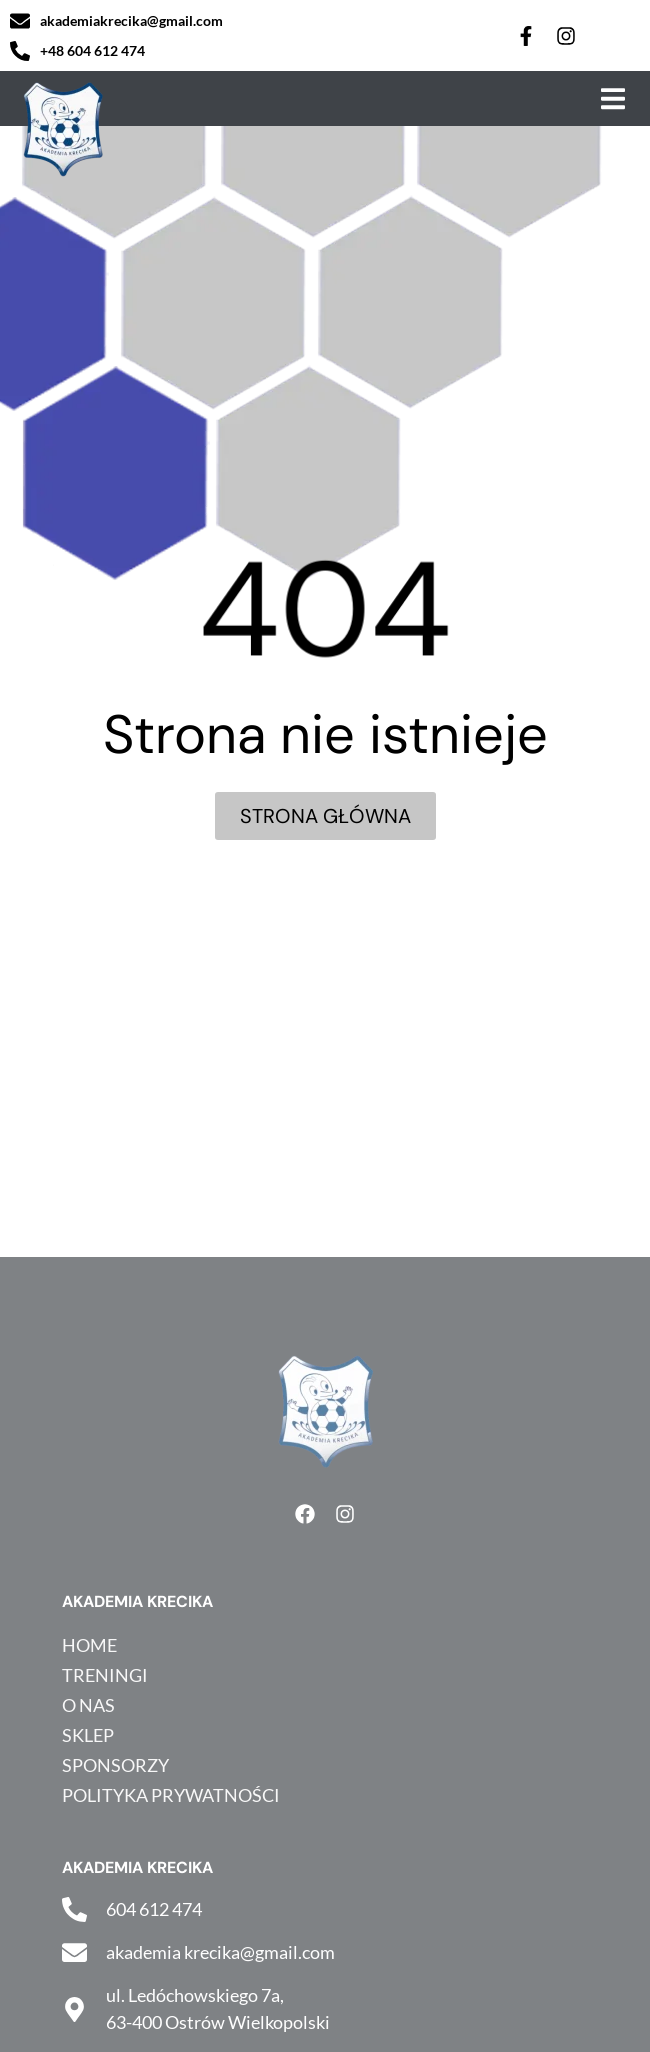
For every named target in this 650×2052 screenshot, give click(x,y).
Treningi (105, 1675)
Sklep (88, 1735)
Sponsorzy (115, 1765)
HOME (89, 1645)
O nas (88, 1705)
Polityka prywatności (171, 1795)
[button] (612, 98)
